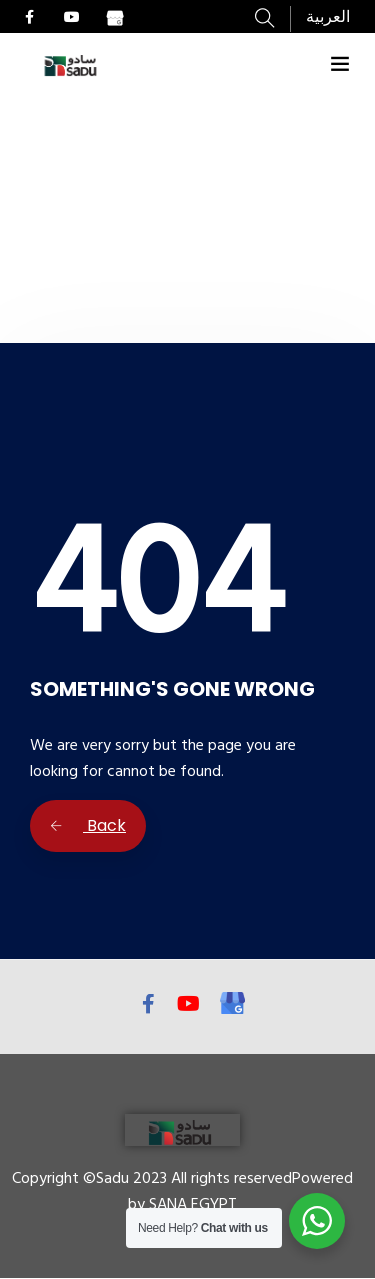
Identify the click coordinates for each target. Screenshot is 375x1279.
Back (88, 825)
